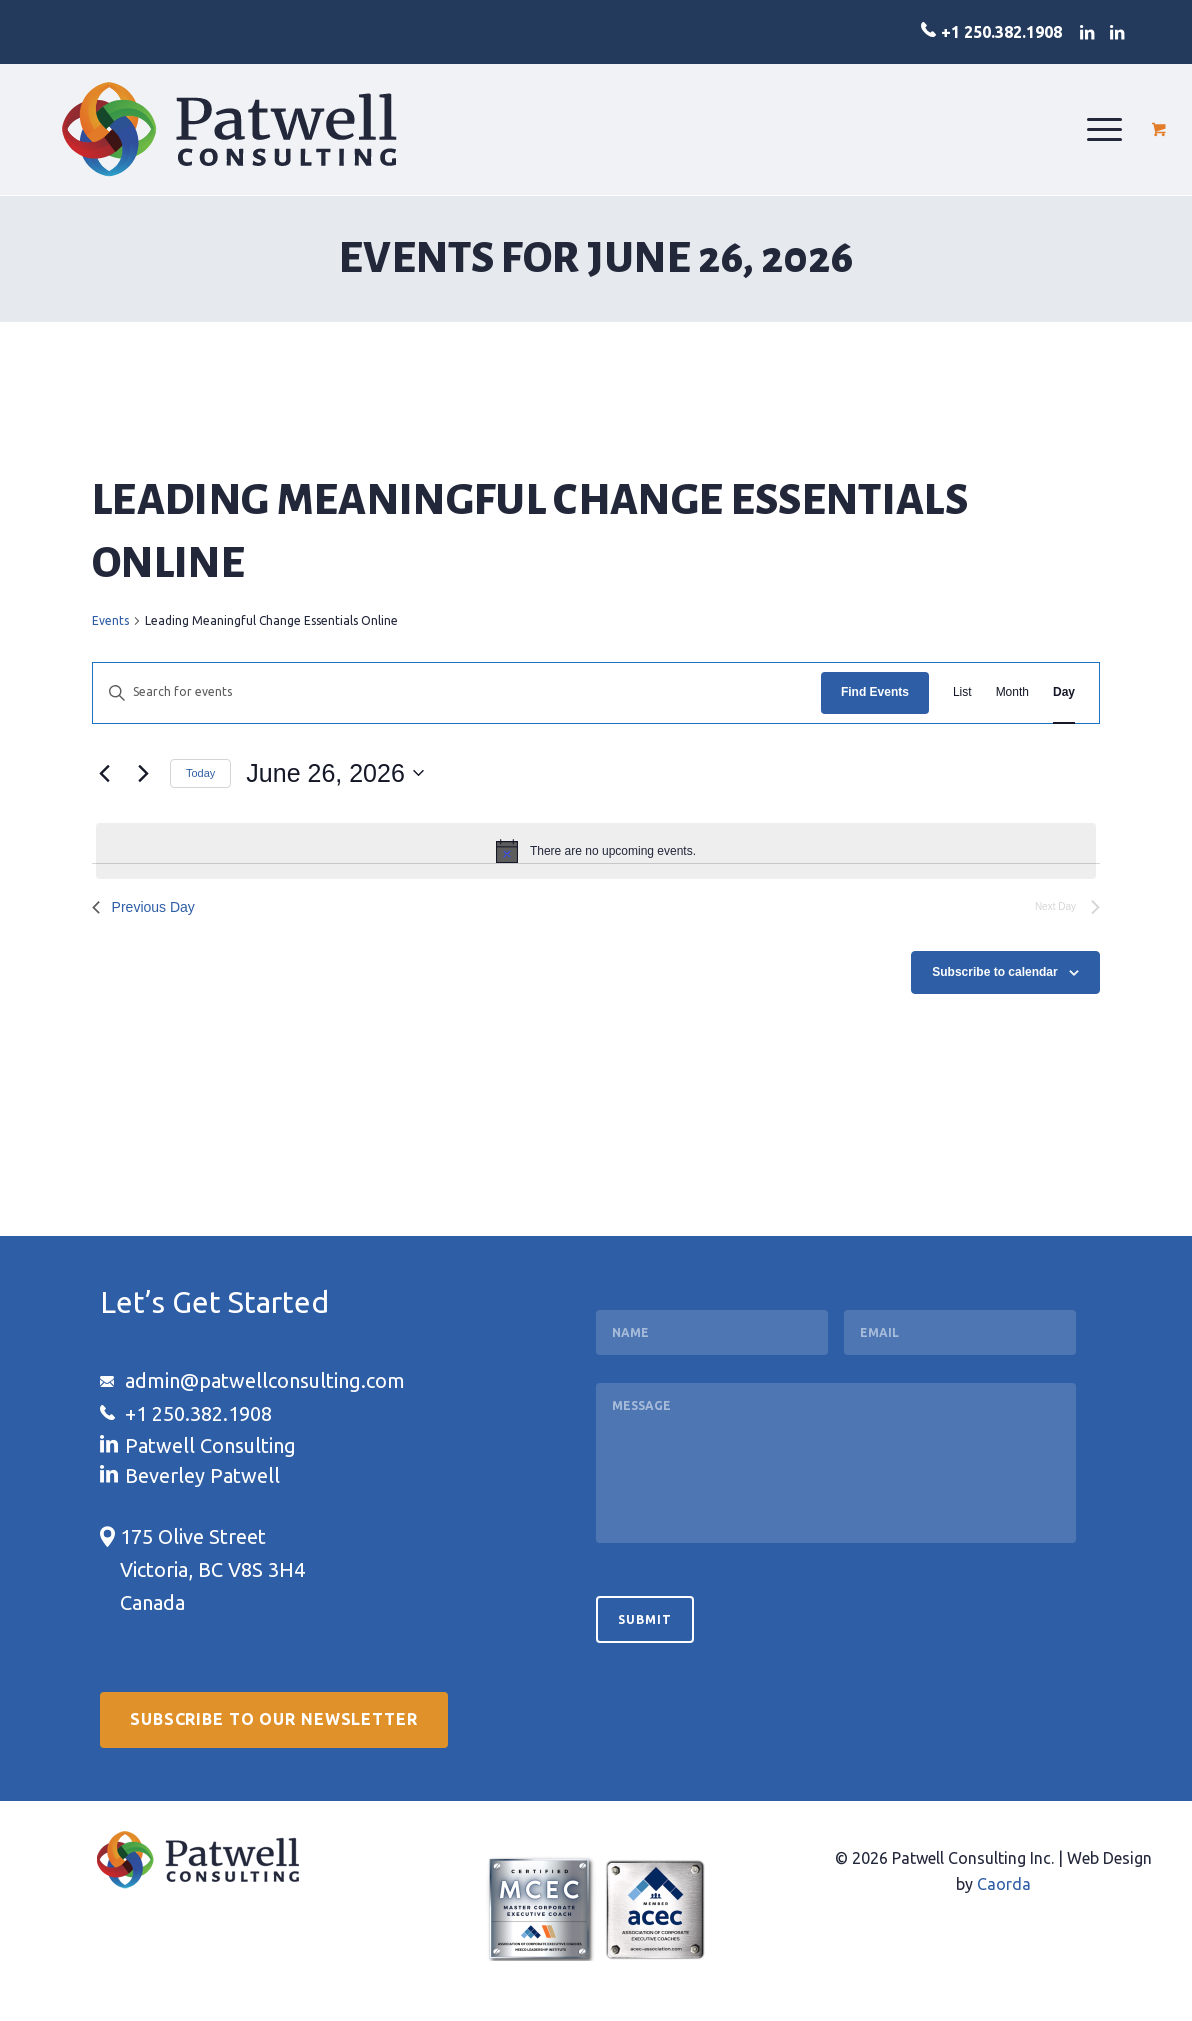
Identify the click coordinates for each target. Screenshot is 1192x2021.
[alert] (596, 851)
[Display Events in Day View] (1064, 692)
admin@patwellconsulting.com (265, 1380)
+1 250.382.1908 (1001, 32)
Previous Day (145, 907)
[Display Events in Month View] (1012, 692)
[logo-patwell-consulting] (229, 129)
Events (110, 620)
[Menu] (1104, 129)
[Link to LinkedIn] (1087, 32)
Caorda (1004, 1891)
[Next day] (143, 773)
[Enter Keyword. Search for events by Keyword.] (457, 692)
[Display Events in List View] (962, 692)
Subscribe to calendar (994, 972)
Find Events (875, 692)
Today (200, 773)
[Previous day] (104, 773)
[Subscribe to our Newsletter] (274, 1726)
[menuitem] (1104, 129)
